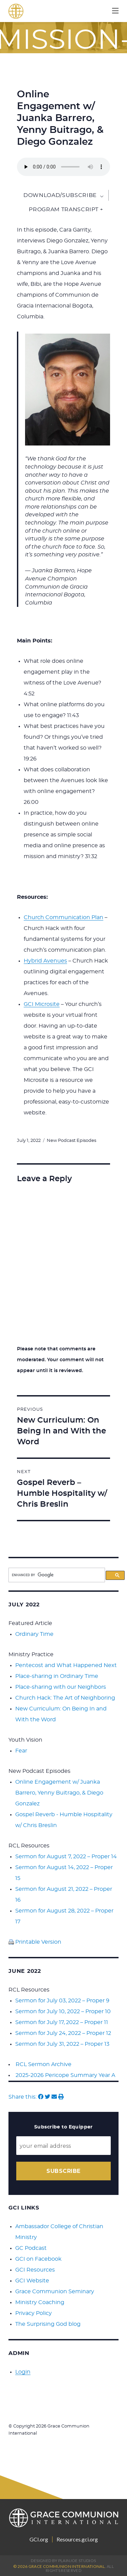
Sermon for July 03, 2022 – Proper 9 (62, 2000)
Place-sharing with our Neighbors (60, 1687)
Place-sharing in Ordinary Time (56, 1676)
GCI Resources (35, 2270)
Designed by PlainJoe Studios (63, 2560)
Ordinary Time (34, 1634)
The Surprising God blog (48, 2324)
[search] (57, 1574)
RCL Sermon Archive (43, 2064)
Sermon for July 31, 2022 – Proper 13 (62, 2044)
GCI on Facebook (38, 2259)
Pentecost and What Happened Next (66, 1665)
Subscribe (63, 2171)
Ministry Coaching (39, 2302)
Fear (21, 1750)
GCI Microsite (42, 1004)
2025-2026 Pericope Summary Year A (65, 2075)
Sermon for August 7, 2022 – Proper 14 (66, 1856)
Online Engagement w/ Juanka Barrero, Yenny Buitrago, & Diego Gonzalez (59, 1792)
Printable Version (34, 1942)
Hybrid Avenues (45, 961)
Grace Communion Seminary (54, 2291)
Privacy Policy (33, 2313)
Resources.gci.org (77, 2539)
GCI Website (32, 2280)
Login (22, 2372)
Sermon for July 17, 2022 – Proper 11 (61, 2022)
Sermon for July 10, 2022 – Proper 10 (63, 2011)
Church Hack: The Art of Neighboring (65, 1698)
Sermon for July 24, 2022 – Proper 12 (63, 2033)
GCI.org (38, 2539)
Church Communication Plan (63, 917)
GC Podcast (31, 2248)
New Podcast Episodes (71, 1140)
